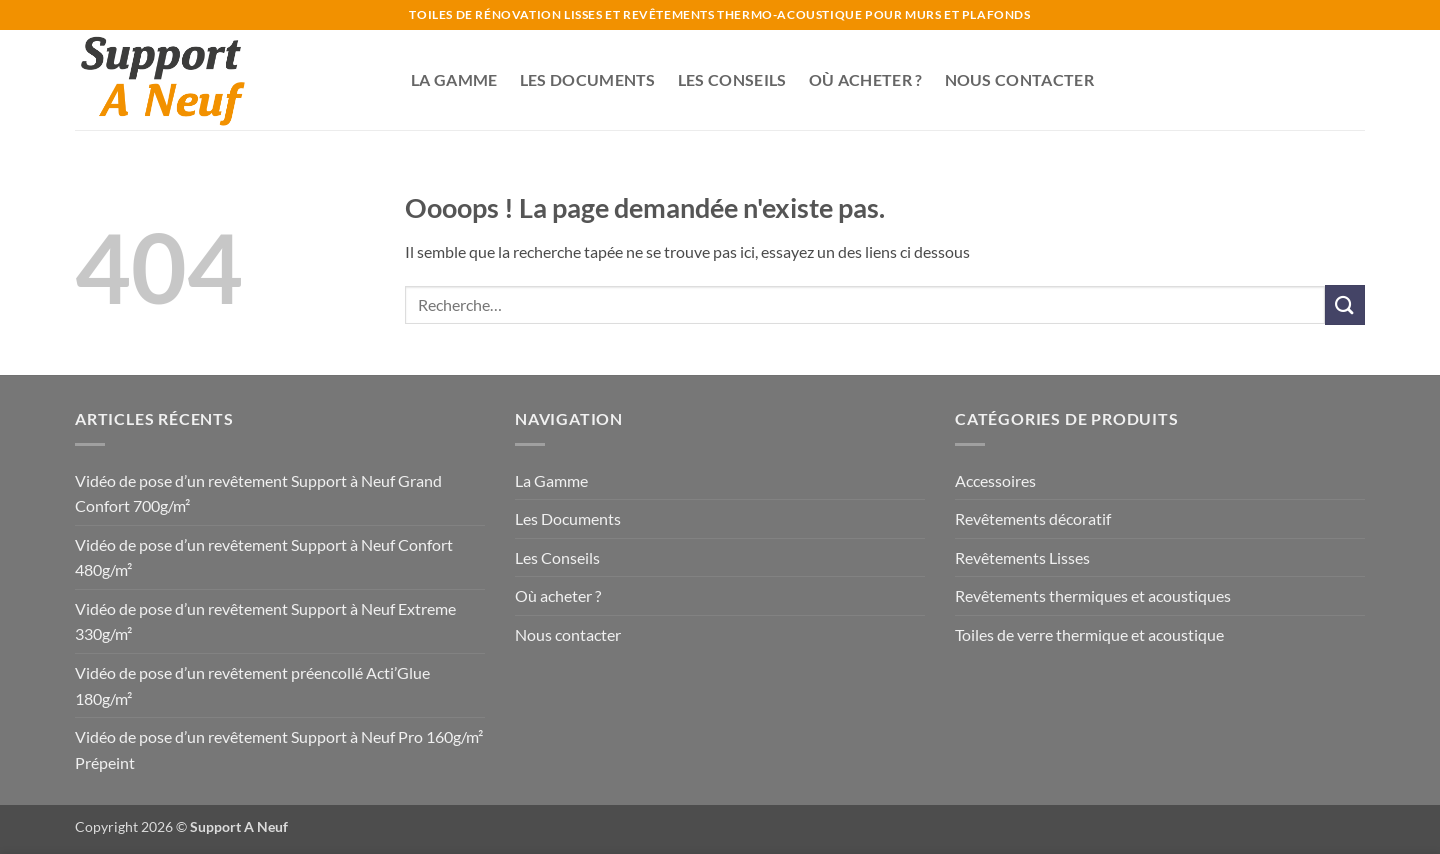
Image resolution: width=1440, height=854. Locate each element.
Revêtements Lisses (1022, 557)
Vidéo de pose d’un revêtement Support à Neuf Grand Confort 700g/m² (258, 493)
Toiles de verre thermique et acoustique (1089, 634)
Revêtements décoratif (1033, 518)
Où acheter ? (866, 79)
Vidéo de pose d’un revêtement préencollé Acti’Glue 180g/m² (252, 685)
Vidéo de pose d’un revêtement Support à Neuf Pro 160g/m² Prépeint (279, 749)
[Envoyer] (1345, 304)
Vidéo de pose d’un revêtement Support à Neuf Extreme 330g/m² (265, 621)
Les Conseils (732, 79)
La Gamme (454, 79)
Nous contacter (1019, 79)
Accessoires (995, 480)
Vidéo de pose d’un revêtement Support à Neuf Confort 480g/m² (264, 557)
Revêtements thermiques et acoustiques (1093, 595)
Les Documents (588, 79)
